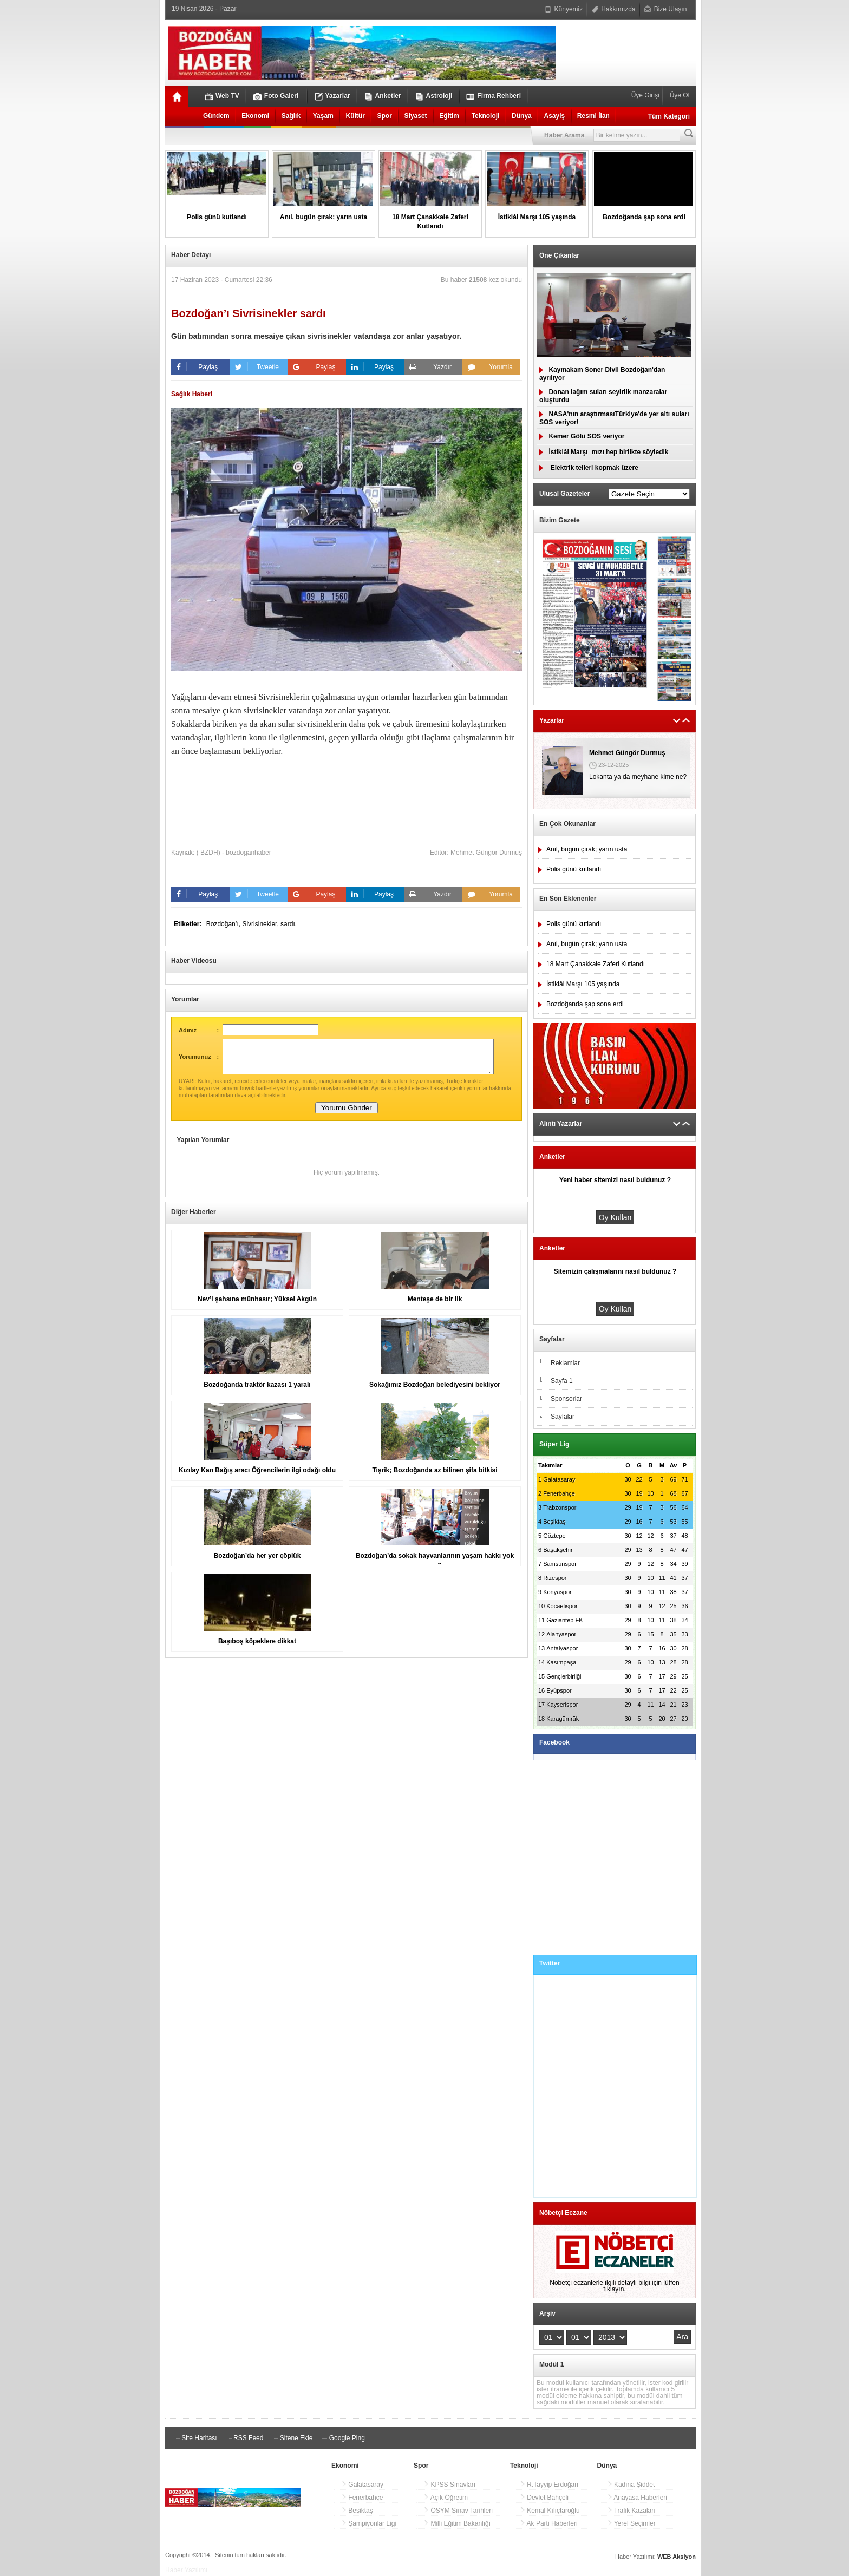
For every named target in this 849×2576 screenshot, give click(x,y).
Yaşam (323, 116)
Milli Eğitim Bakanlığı (457, 2523)
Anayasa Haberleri (637, 2497)
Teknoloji (486, 116)
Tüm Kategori (669, 116)
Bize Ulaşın (665, 9)
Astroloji (434, 96)
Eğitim (449, 116)
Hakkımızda (614, 9)
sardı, (288, 924)
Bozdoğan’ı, (224, 924)
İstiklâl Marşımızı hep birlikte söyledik (603, 452)
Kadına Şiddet (631, 2484)
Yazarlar (332, 96)
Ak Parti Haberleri (549, 2523)
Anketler (382, 96)
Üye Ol (678, 95)
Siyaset (415, 116)
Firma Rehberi (493, 96)
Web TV (222, 96)
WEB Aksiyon (676, 2556)
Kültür (355, 116)
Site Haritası (194, 2438)
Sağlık (291, 116)
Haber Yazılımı (186, 2570)
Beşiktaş (357, 2510)
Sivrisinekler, (261, 924)
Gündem (216, 116)
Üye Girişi (646, 95)
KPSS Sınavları (449, 2484)
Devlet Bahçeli (544, 2497)
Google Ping (341, 2438)
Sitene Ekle (290, 2438)
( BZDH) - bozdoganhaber (234, 852)
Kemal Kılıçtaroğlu (550, 2510)
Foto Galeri (275, 96)
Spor (384, 116)
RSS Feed (243, 2438)
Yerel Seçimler (631, 2523)
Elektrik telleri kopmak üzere (588, 467)
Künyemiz (564, 9)
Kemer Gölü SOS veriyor (581, 436)
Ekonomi (255, 116)
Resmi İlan (593, 116)
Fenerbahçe (362, 2497)
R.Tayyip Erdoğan (549, 2484)
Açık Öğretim (445, 2497)
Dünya (522, 116)
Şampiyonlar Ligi (368, 2523)
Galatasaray (362, 2484)
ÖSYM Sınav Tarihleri (458, 2510)
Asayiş (554, 116)
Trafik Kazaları (631, 2510)
